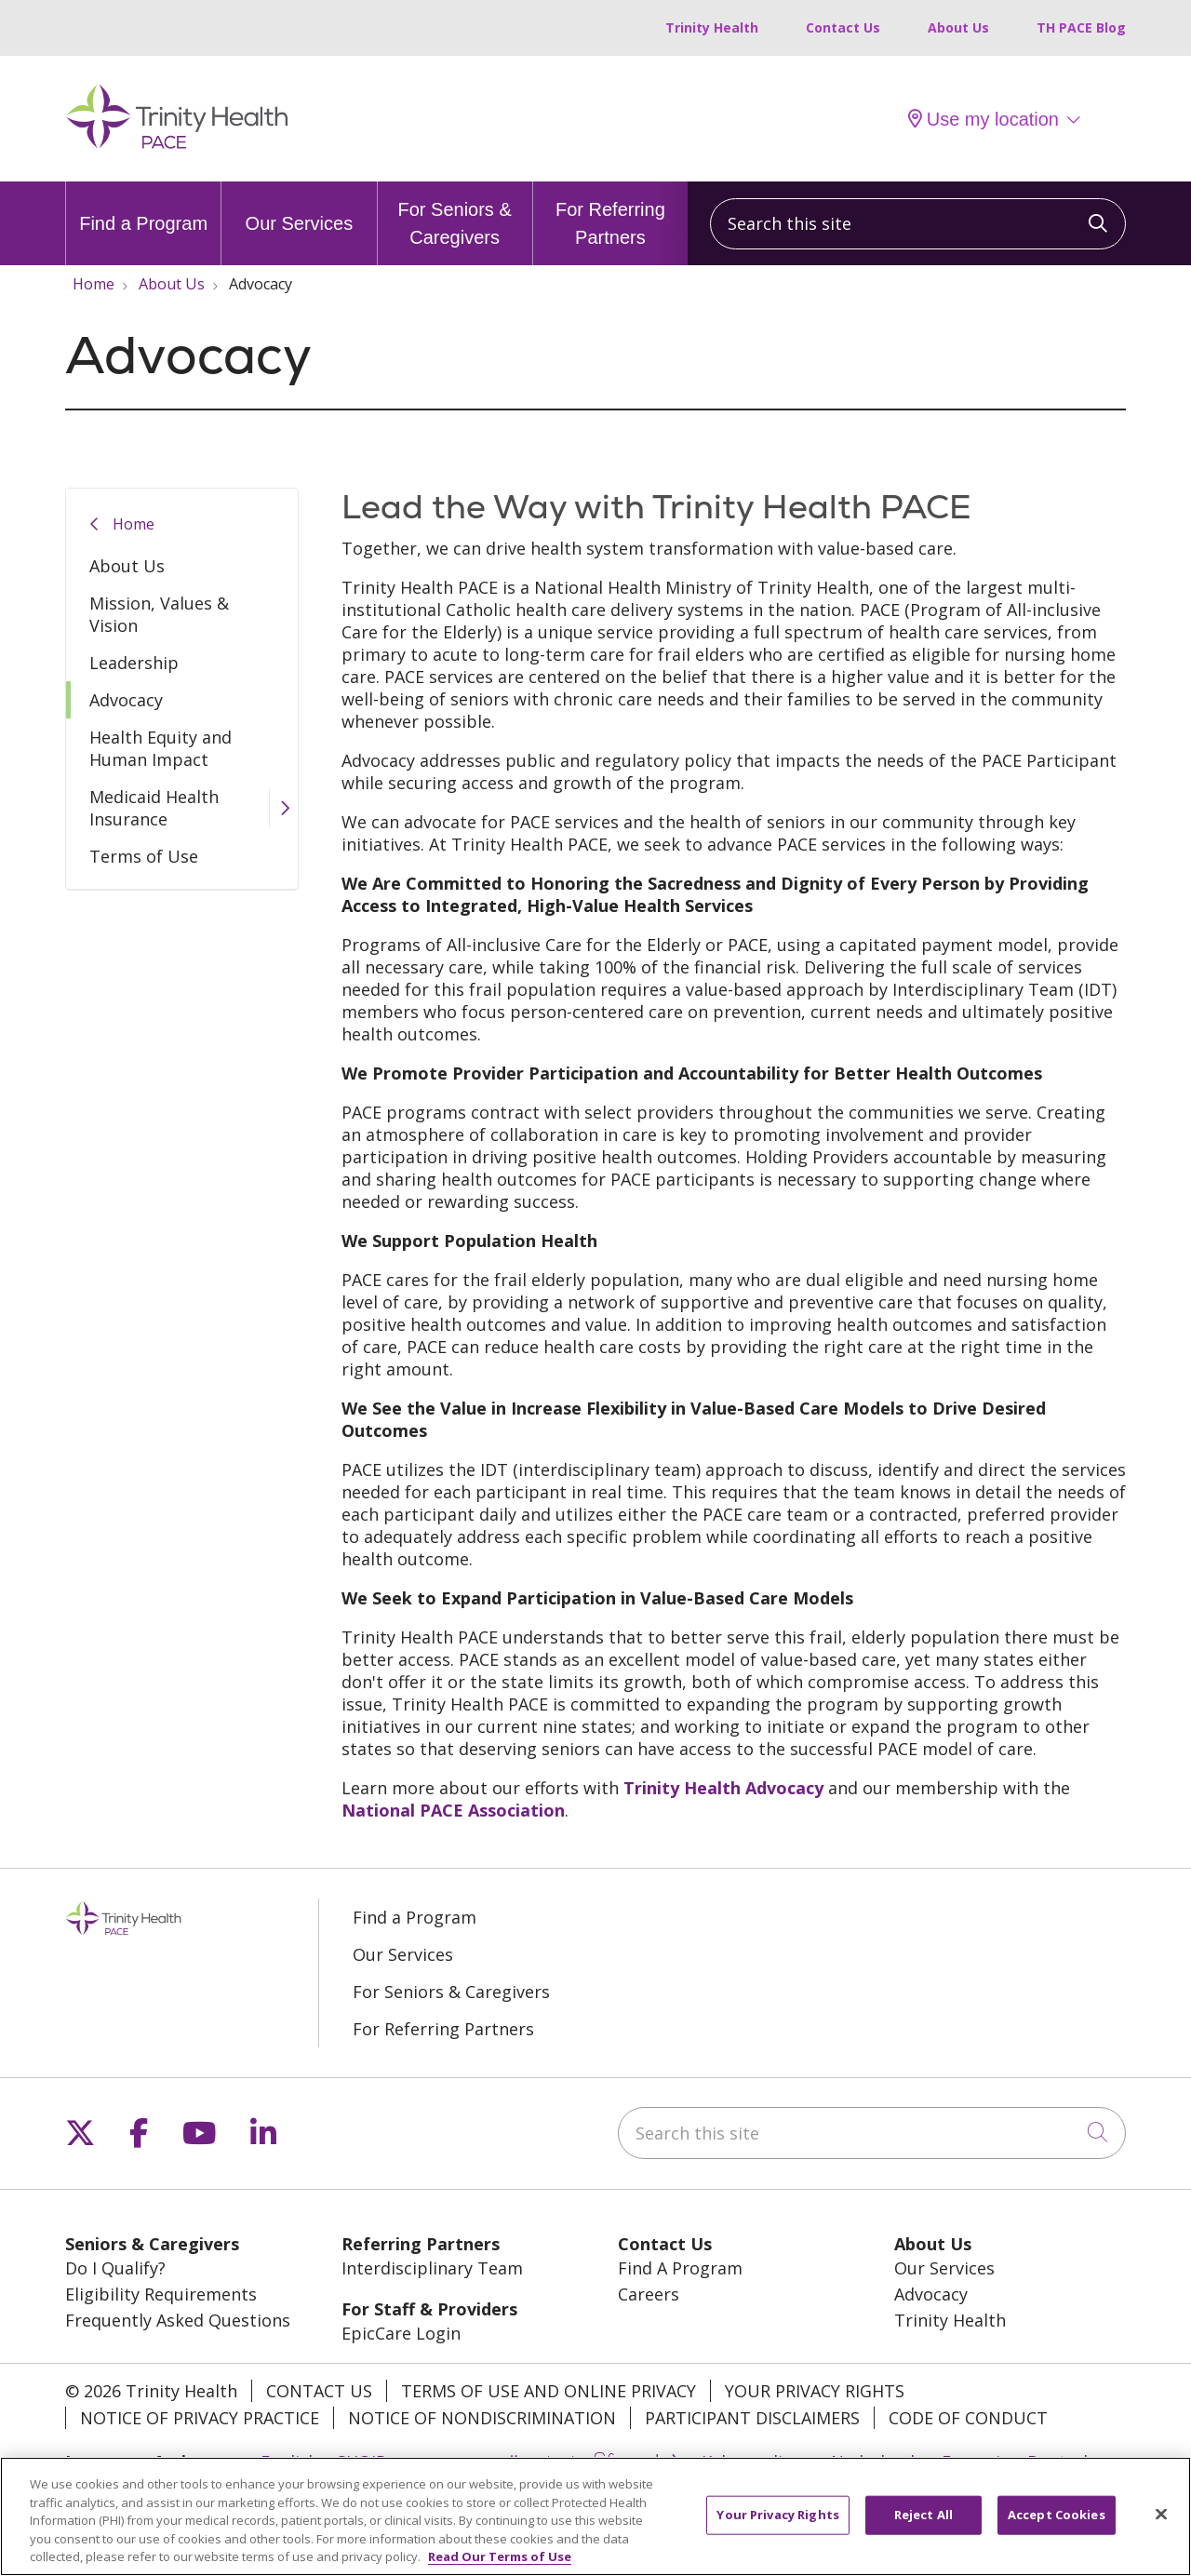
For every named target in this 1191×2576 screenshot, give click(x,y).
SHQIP (361, 2461)
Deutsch (1060, 2461)
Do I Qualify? (115, 2268)
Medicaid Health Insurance (154, 807)
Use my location (983, 119)
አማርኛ (429, 2461)
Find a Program (143, 207)
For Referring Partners (610, 214)
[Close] (1161, 2526)
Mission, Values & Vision (159, 614)
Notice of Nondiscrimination (482, 2418)
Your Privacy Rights (814, 2391)
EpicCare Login (401, 2333)
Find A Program (680, 2268)
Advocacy (126, 700)
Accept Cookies (1056, 2526)
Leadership (134, 662)
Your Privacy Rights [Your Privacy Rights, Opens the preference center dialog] (777, 2526)
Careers (648, 2294)
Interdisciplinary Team (432, 2268)
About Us (958, 27)
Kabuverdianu (757, 2461)
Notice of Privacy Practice (199, 2418)
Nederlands (877, 2461)
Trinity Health (711, 27)
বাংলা (556, 2461)
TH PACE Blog (1081, 27)
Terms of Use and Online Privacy (548, 2391)
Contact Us (843, 27)
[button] (283, 808)
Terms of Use (143, 856)
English (289, 2461)
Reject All (923, 2526)
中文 (666, 2461)
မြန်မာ (612, 2461)
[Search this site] (918, 223)
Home (133, 524)
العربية (495, 2461)
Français (975, 2461)
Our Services (299, 207)
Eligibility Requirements (161, 2294)
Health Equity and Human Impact (160, 748)
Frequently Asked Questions (177, 2320)
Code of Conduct (968, 2418)
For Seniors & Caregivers (455, 214)
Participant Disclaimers (752, 2418)
